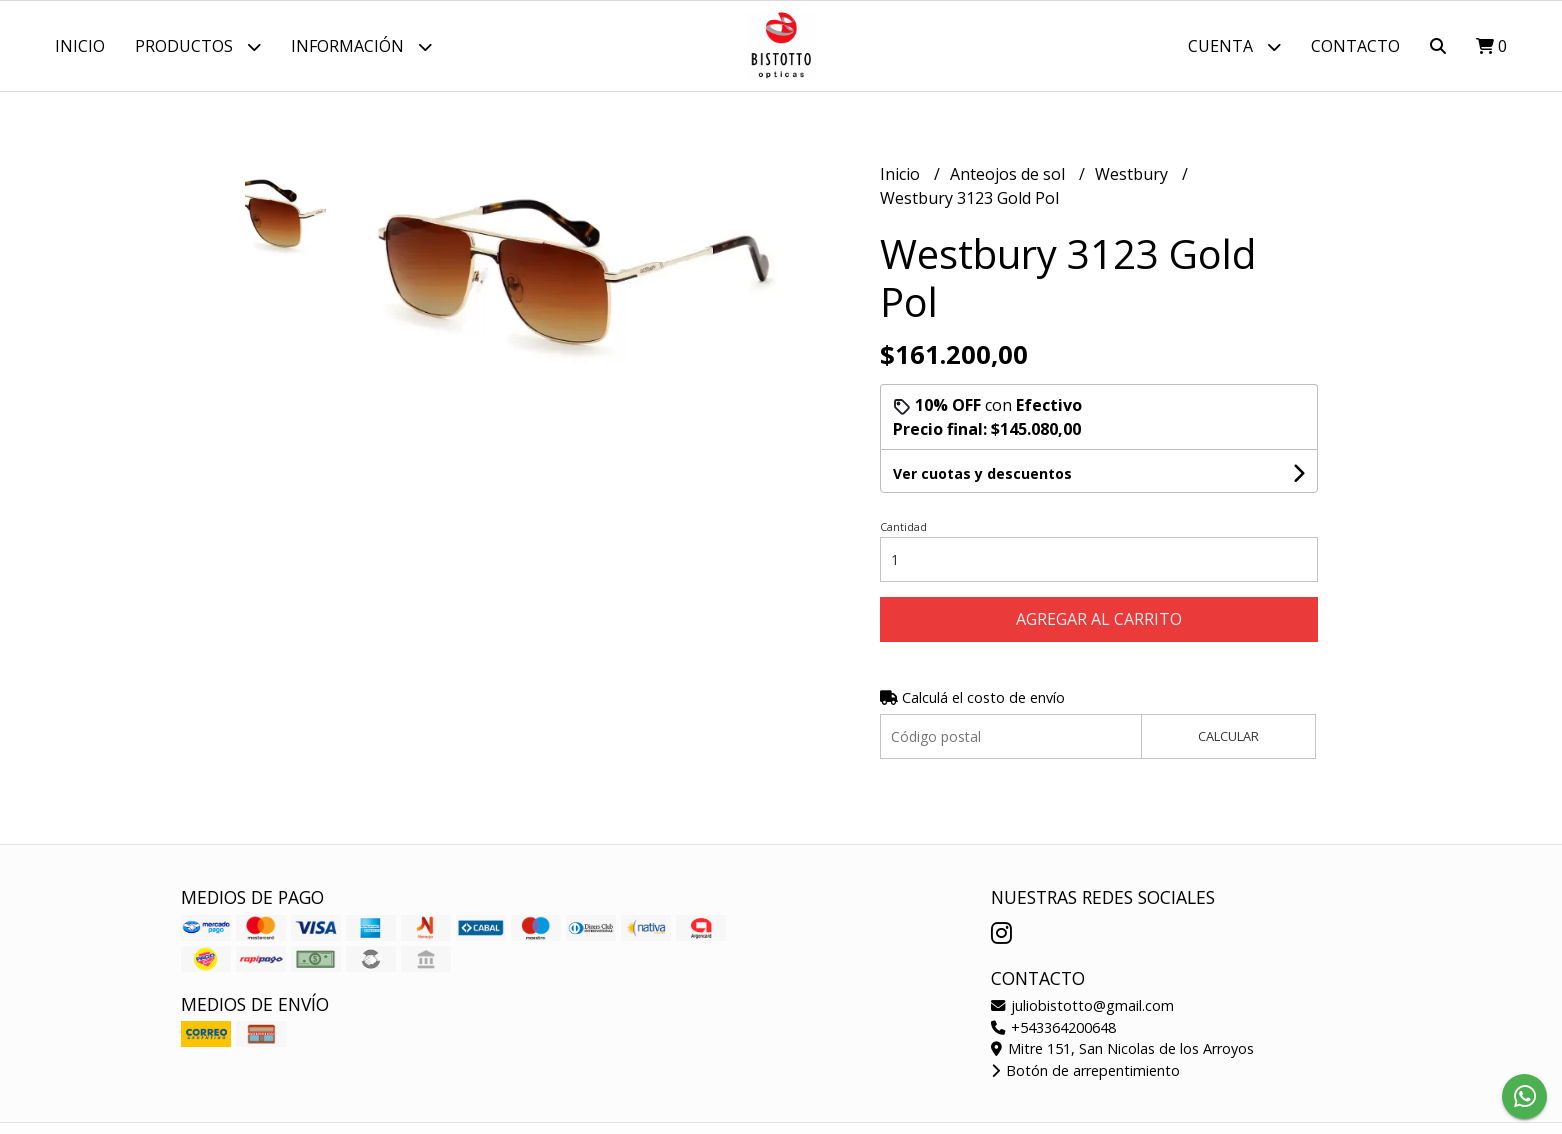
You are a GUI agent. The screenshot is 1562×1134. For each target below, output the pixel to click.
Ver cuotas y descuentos (982, 473)
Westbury (1133, 174)
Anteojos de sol (1009, 174)
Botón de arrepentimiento (1085, 1070)
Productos (198, 46)
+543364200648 (1053, 1027)
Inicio (80, 46)
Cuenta (1234, 46)
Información (361, 46)
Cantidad (903, 526)
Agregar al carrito (1099, 619)
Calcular (1228, 736)
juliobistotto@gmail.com (1082, 1005)
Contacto (1355, 46)
